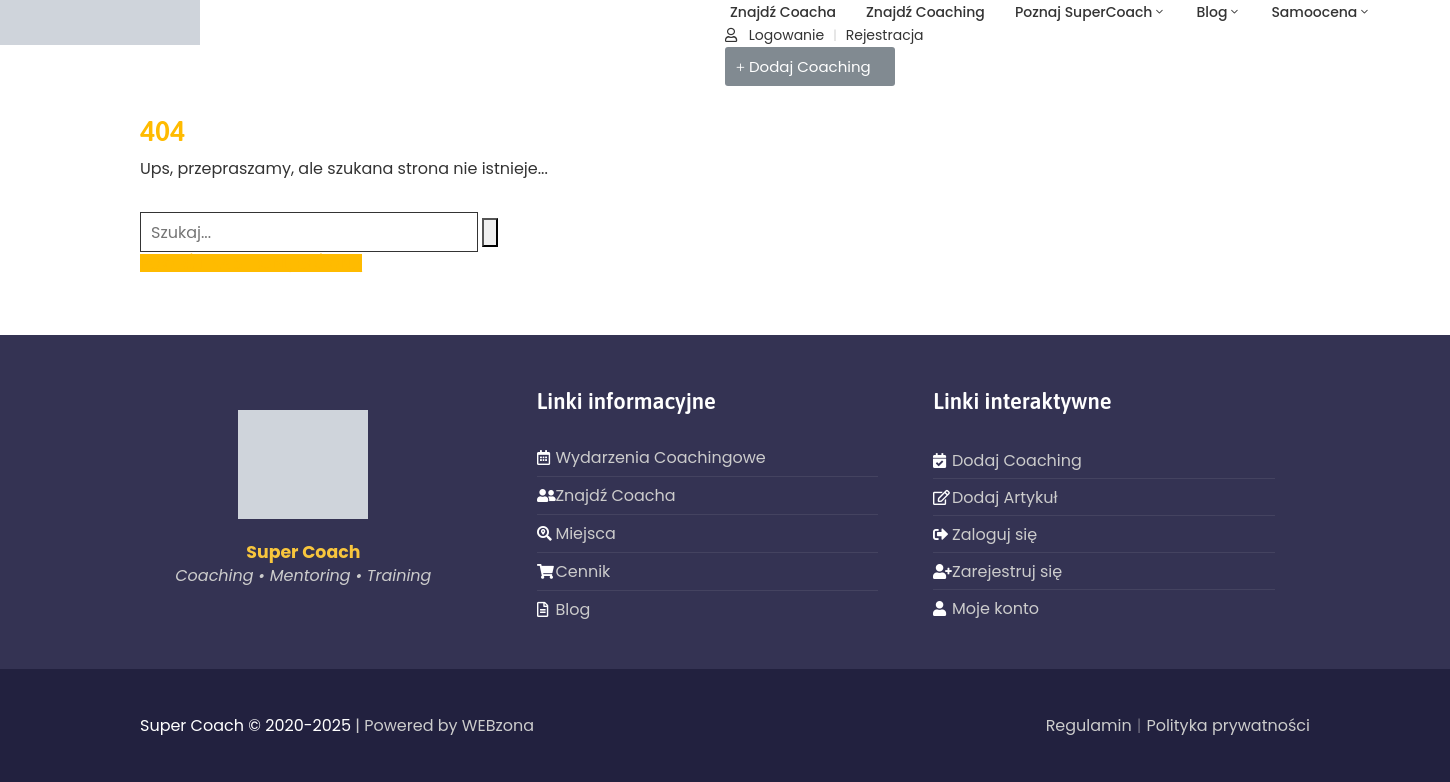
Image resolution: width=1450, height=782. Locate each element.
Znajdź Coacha (783, 12)
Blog (1218, 12)
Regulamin (1089, 725)
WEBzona (498, 725)
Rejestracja (885, 35)
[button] (810, 66)
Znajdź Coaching (925, 12)
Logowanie (774, 35)
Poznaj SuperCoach (1091, 12)
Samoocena (1321, 12)
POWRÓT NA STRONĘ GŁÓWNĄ (251, 263)
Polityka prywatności (1228, 725)
